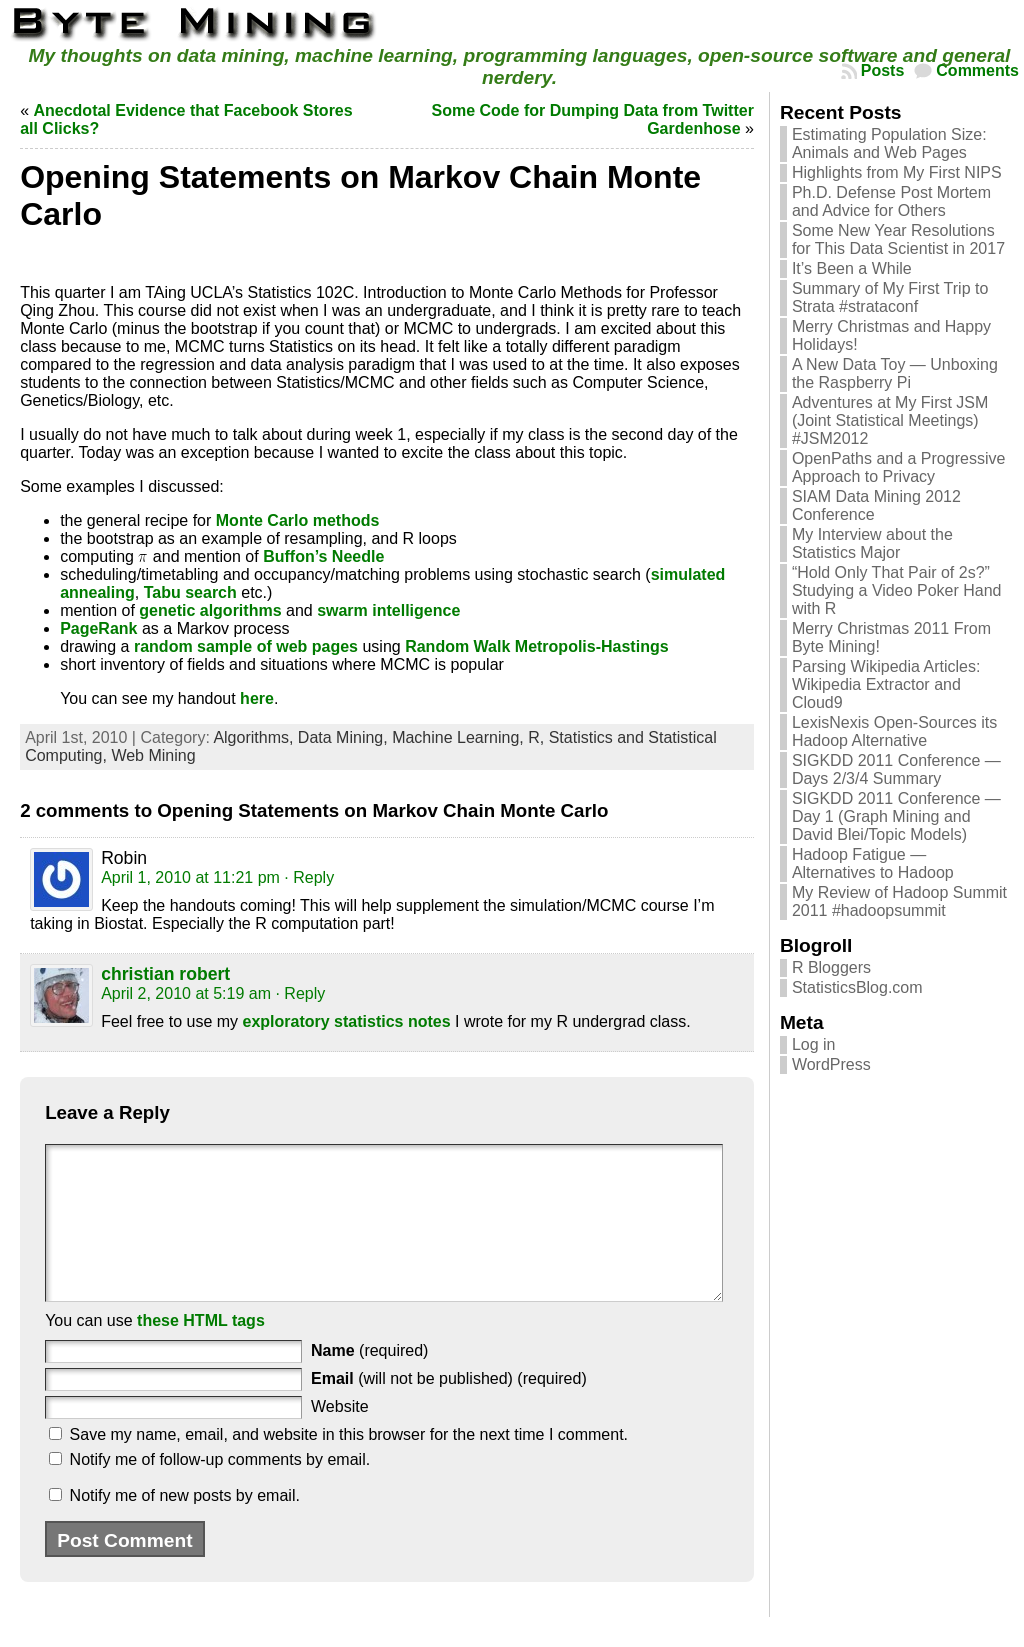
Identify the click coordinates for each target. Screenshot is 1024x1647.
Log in (814, 1044)
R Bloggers (831, 967)
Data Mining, (345, 737)
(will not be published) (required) (449, 1408)
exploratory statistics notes (347, 1021)
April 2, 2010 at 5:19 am (186, 993)
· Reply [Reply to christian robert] (300, 993)
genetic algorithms (210, 610)
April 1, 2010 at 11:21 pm (190, 877)
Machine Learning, (460, 737)
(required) (369, 1380)
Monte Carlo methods (298, 520)
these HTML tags (201, 1350)
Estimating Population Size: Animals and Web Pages (889, 143)
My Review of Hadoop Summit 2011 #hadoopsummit (899, 901)
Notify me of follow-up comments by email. (220, 1489)
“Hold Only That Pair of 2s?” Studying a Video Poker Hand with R (897, 590)
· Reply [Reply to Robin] (309, 877)
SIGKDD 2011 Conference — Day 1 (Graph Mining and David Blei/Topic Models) (896, 816)
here (257, 698)
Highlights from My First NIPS (897, 172)
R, (538, 737)
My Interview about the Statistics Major (872, 543)
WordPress (831, 1064)
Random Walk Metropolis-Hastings (536, 646)
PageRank (98, 628)
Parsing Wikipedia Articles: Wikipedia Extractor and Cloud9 (886, 684)
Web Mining (153, 755)
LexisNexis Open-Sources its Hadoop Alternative (894, 731)
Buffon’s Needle (323, 556)
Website (340, 1436)
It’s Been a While (852, 268)
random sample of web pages (246, 646)
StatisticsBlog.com (857, 987)
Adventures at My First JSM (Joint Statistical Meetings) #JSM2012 (890, 420)
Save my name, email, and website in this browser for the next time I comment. (349, 1464)
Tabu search (190, 592)
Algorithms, (255, 737)
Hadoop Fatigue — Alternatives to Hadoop (873, 863)
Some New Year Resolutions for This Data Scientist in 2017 (898, 239)
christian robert (165, 974)
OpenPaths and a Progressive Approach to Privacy (898, 467)
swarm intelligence (388, 610)
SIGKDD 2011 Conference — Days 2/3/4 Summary (896, 769)
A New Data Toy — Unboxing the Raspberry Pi (895, 373)
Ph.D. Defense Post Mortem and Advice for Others (891, 201)
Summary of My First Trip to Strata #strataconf (890, 297)
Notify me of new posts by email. (185, 1525)
